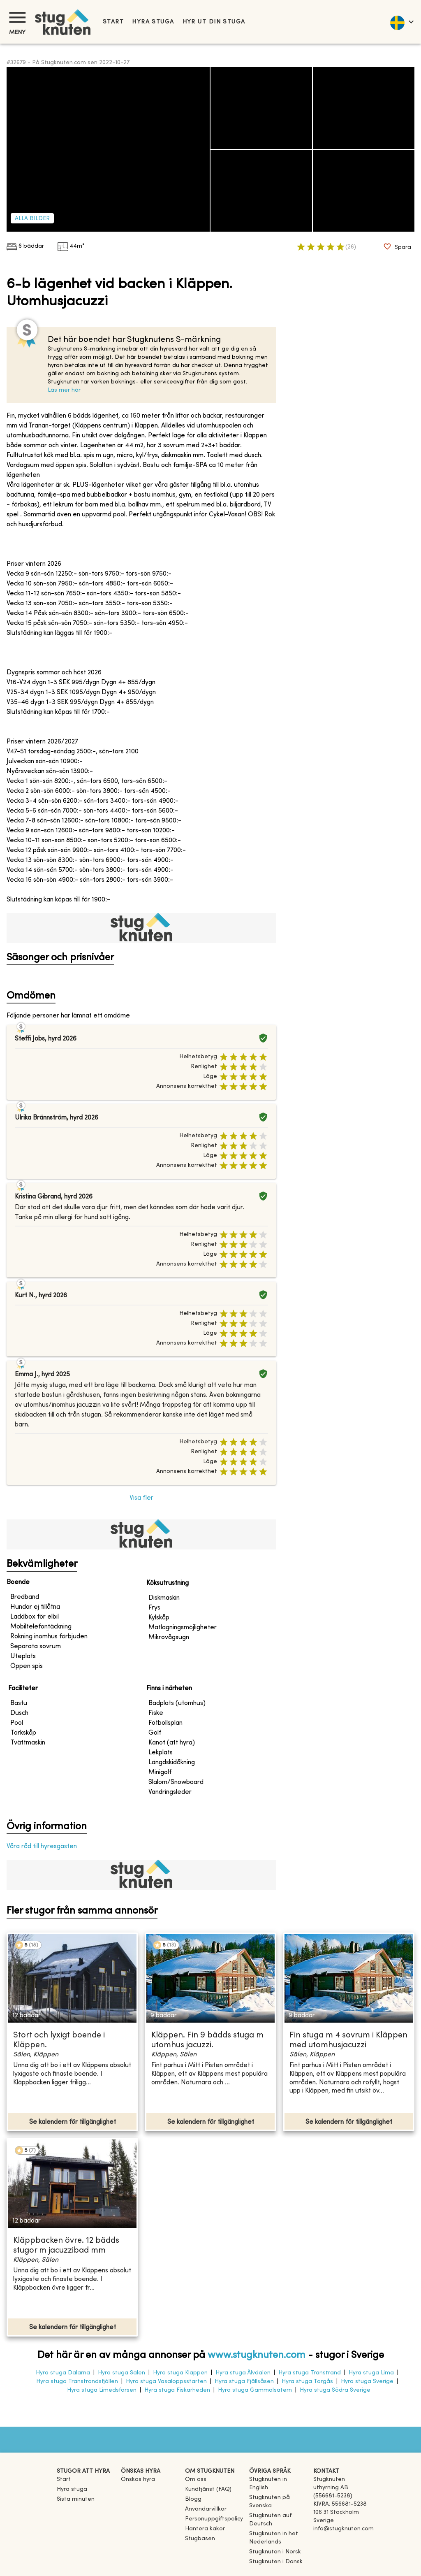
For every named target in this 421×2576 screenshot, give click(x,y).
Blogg (193, 2499)
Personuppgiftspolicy (214, 2519)
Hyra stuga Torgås (307, 2381)
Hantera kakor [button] (205, 2529)
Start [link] (113, 22)
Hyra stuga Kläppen (180, 2373)
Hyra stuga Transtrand (309, 2373)
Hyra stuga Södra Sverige (335, 2390)
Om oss (195, 2479)
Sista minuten (76, 2499)
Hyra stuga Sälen (121, 2373)
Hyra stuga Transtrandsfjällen (77, 2381)
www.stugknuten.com (256, 2355)
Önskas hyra (138, 2479)
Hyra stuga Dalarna (63, 2373)
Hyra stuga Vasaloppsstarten (166, 2381)
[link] (278, 2487)
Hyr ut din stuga (214, 22)
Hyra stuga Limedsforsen (101, 2390)
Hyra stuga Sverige (367, 2381)
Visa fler (141, 1498)
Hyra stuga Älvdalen (243, 2373)
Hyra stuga (153, 22)
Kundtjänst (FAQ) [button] (208, 2489)
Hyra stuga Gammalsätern (255, 2390)
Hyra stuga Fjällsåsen (244, 2381)
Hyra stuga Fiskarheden (177, 2390)
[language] (401, 22)
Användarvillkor (206, 2509)
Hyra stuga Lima (371, 2373)
